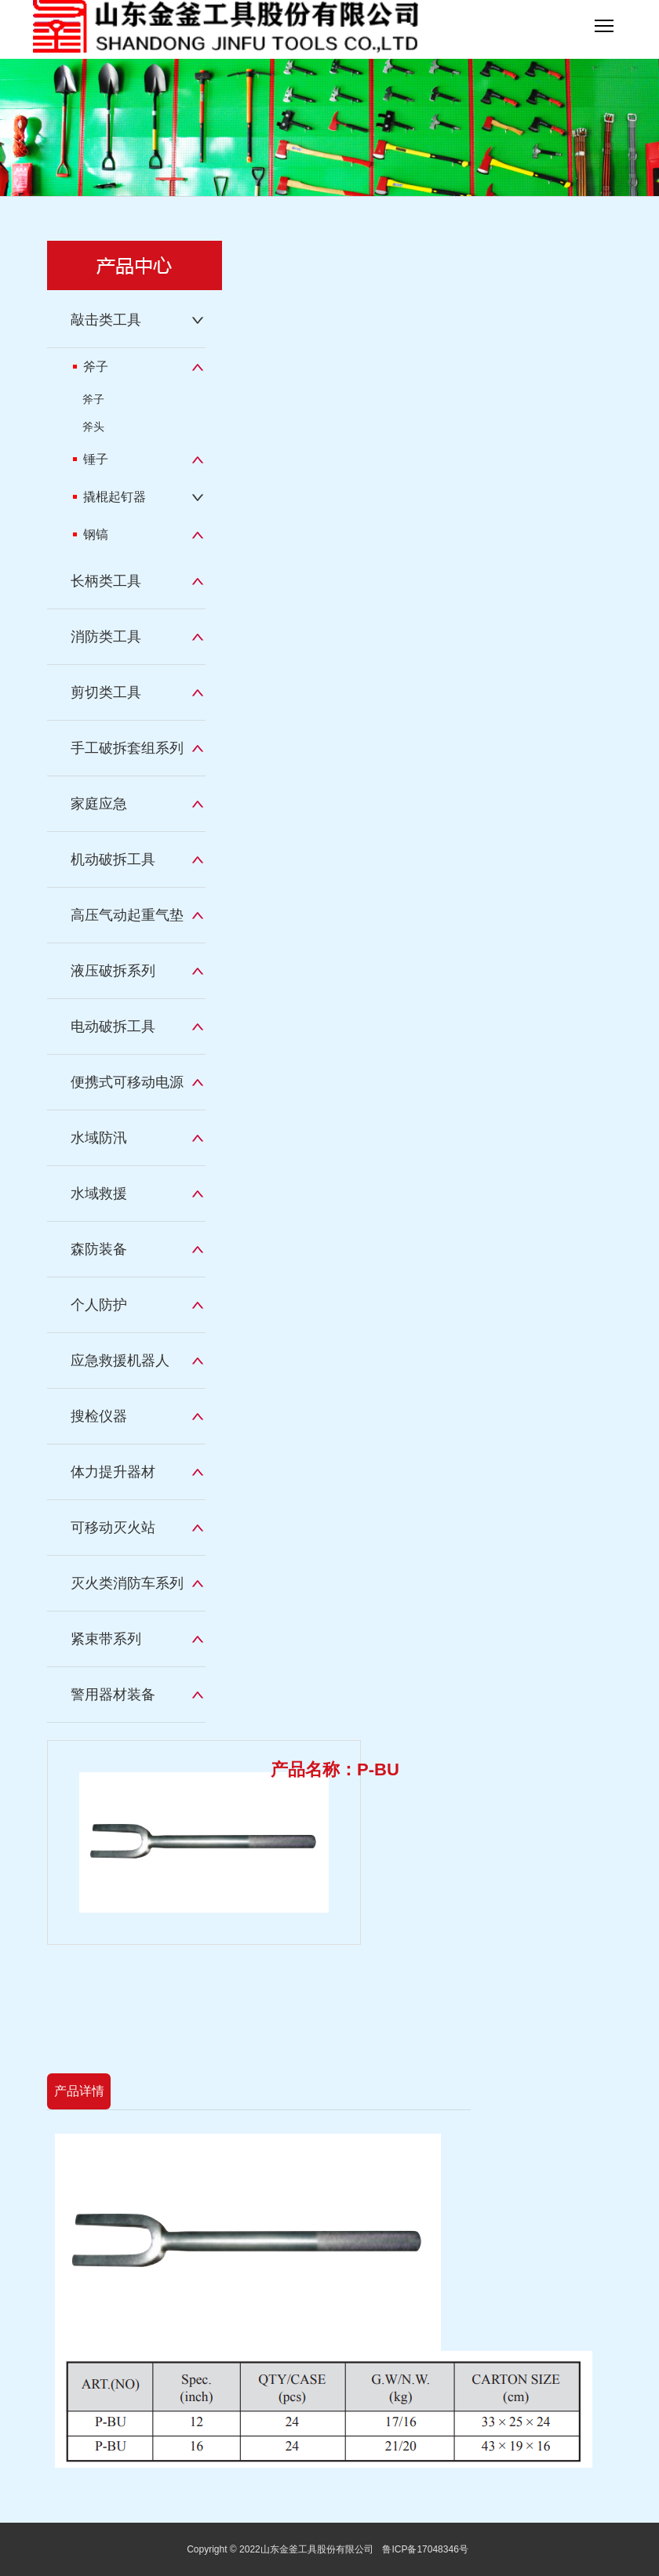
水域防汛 (99, 1138)
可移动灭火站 (113, 1527)
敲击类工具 (106, 320)
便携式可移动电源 (127, 1082)
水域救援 (99, 1193)
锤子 (90, 459)
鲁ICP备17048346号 (425, 2549)
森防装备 (99, 1249)
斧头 (93, 426)
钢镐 (90, 534)
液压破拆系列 (113, 971)
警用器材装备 (113, 1694)
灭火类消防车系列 (127, 1583)
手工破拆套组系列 (127, 748)
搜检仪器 (99, 1416)
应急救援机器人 (120, 1360)
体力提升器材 (113, 1472)
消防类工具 (106, 637)
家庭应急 (99, 804)
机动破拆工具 (113, 859)
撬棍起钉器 (109, 496)
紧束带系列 (106, 1639)
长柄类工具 (106, 581)
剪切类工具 (106, 692)
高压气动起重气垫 (127, 915)
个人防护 (99, 1305)
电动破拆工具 (113, 1026)
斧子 (90, 366)
